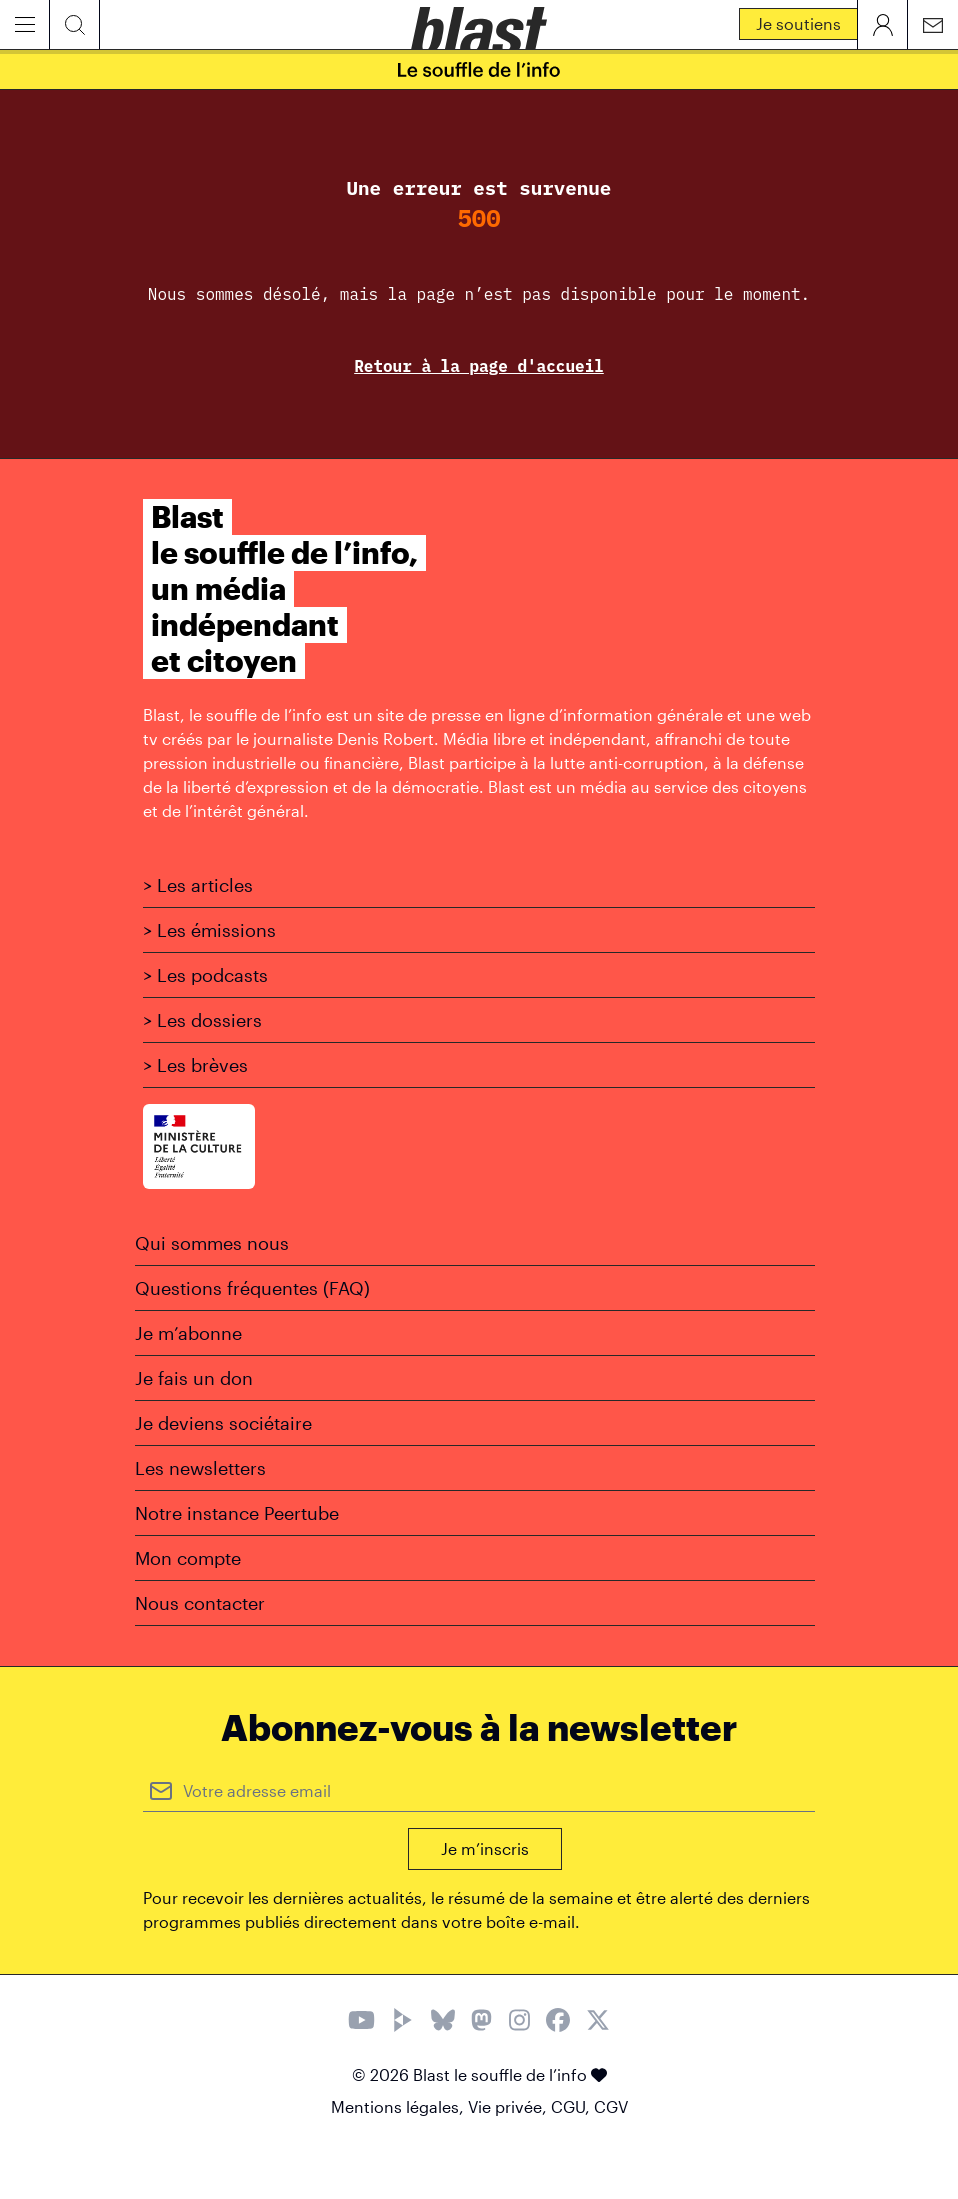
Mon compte (188, 1558)
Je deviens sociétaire (223, 1423)
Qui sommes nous (212, 1243)
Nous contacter (200, 1603)
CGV (611, 2106)
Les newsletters (200, 1468)
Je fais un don (194, 1378)
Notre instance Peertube (237, 1513)
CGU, (572, 2106)
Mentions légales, (399, 2106)
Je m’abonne (188, 1333)
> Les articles (198, 885)
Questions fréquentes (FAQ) (252, 1288)
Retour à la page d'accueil (479, 366)
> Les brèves (195, 1065)
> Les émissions (209, 930)
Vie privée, (509, 2106)
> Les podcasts (205, 975)
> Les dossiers (202, 1020)
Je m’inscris (485, 1848)
